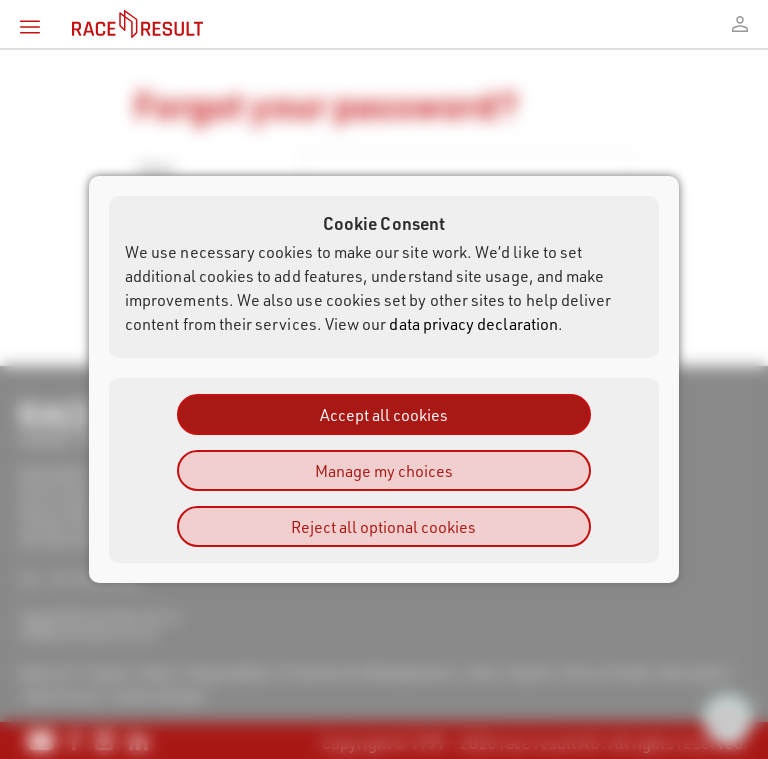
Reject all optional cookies (383, 526)
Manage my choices (384, 470)
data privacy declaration (473, 323)
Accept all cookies (384, 414)
